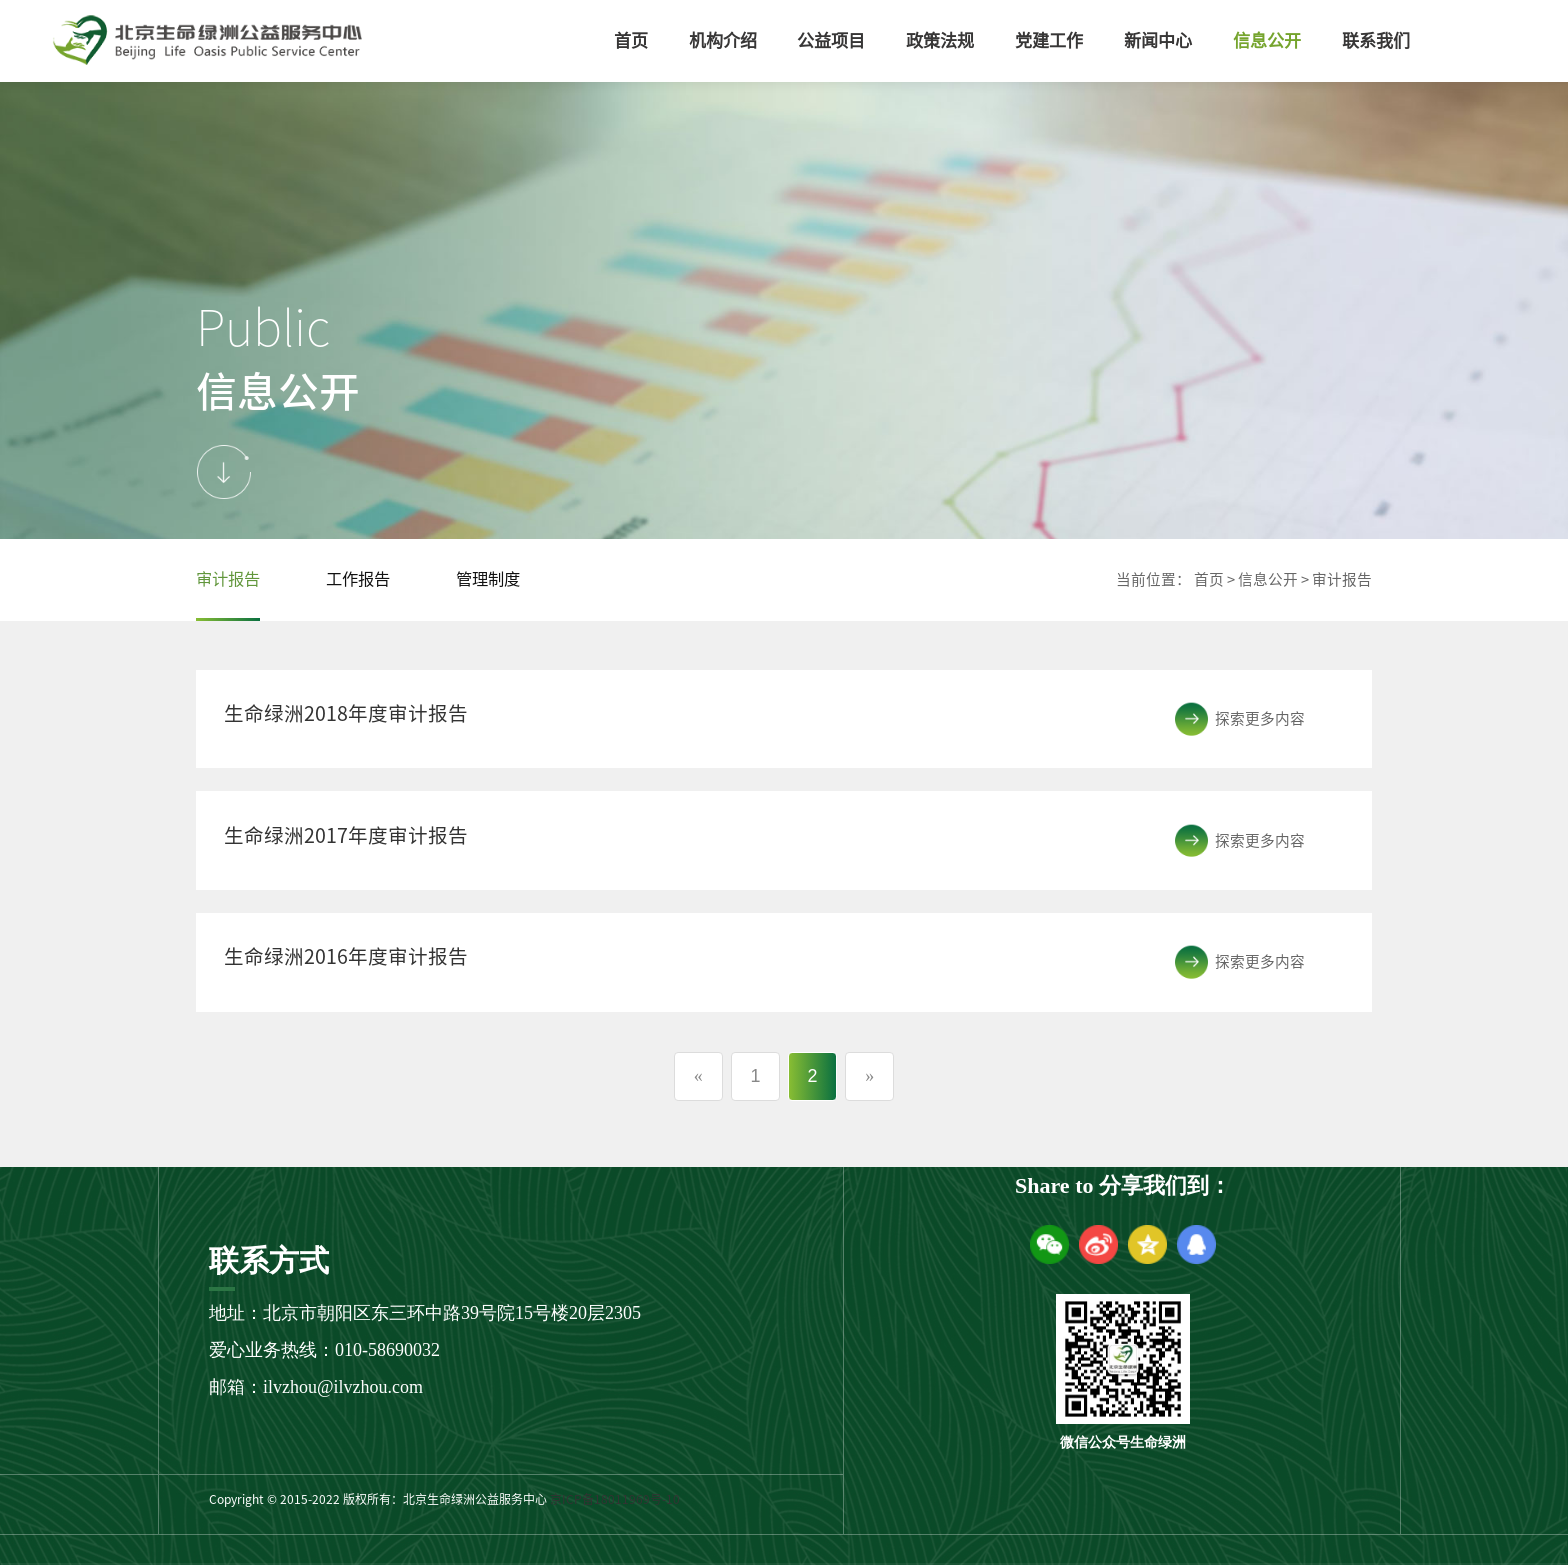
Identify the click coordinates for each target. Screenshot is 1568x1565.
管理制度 (488, 579)
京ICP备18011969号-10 (615, 1499)
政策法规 (940, 40)
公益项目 (831, 40)
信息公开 (1267, 40)
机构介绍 (723, 40)
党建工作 (1049, 40)
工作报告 (358, 579)
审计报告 (228, 579)
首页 (631, 40)
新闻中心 (1158, 40)
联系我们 (1376, 40)
